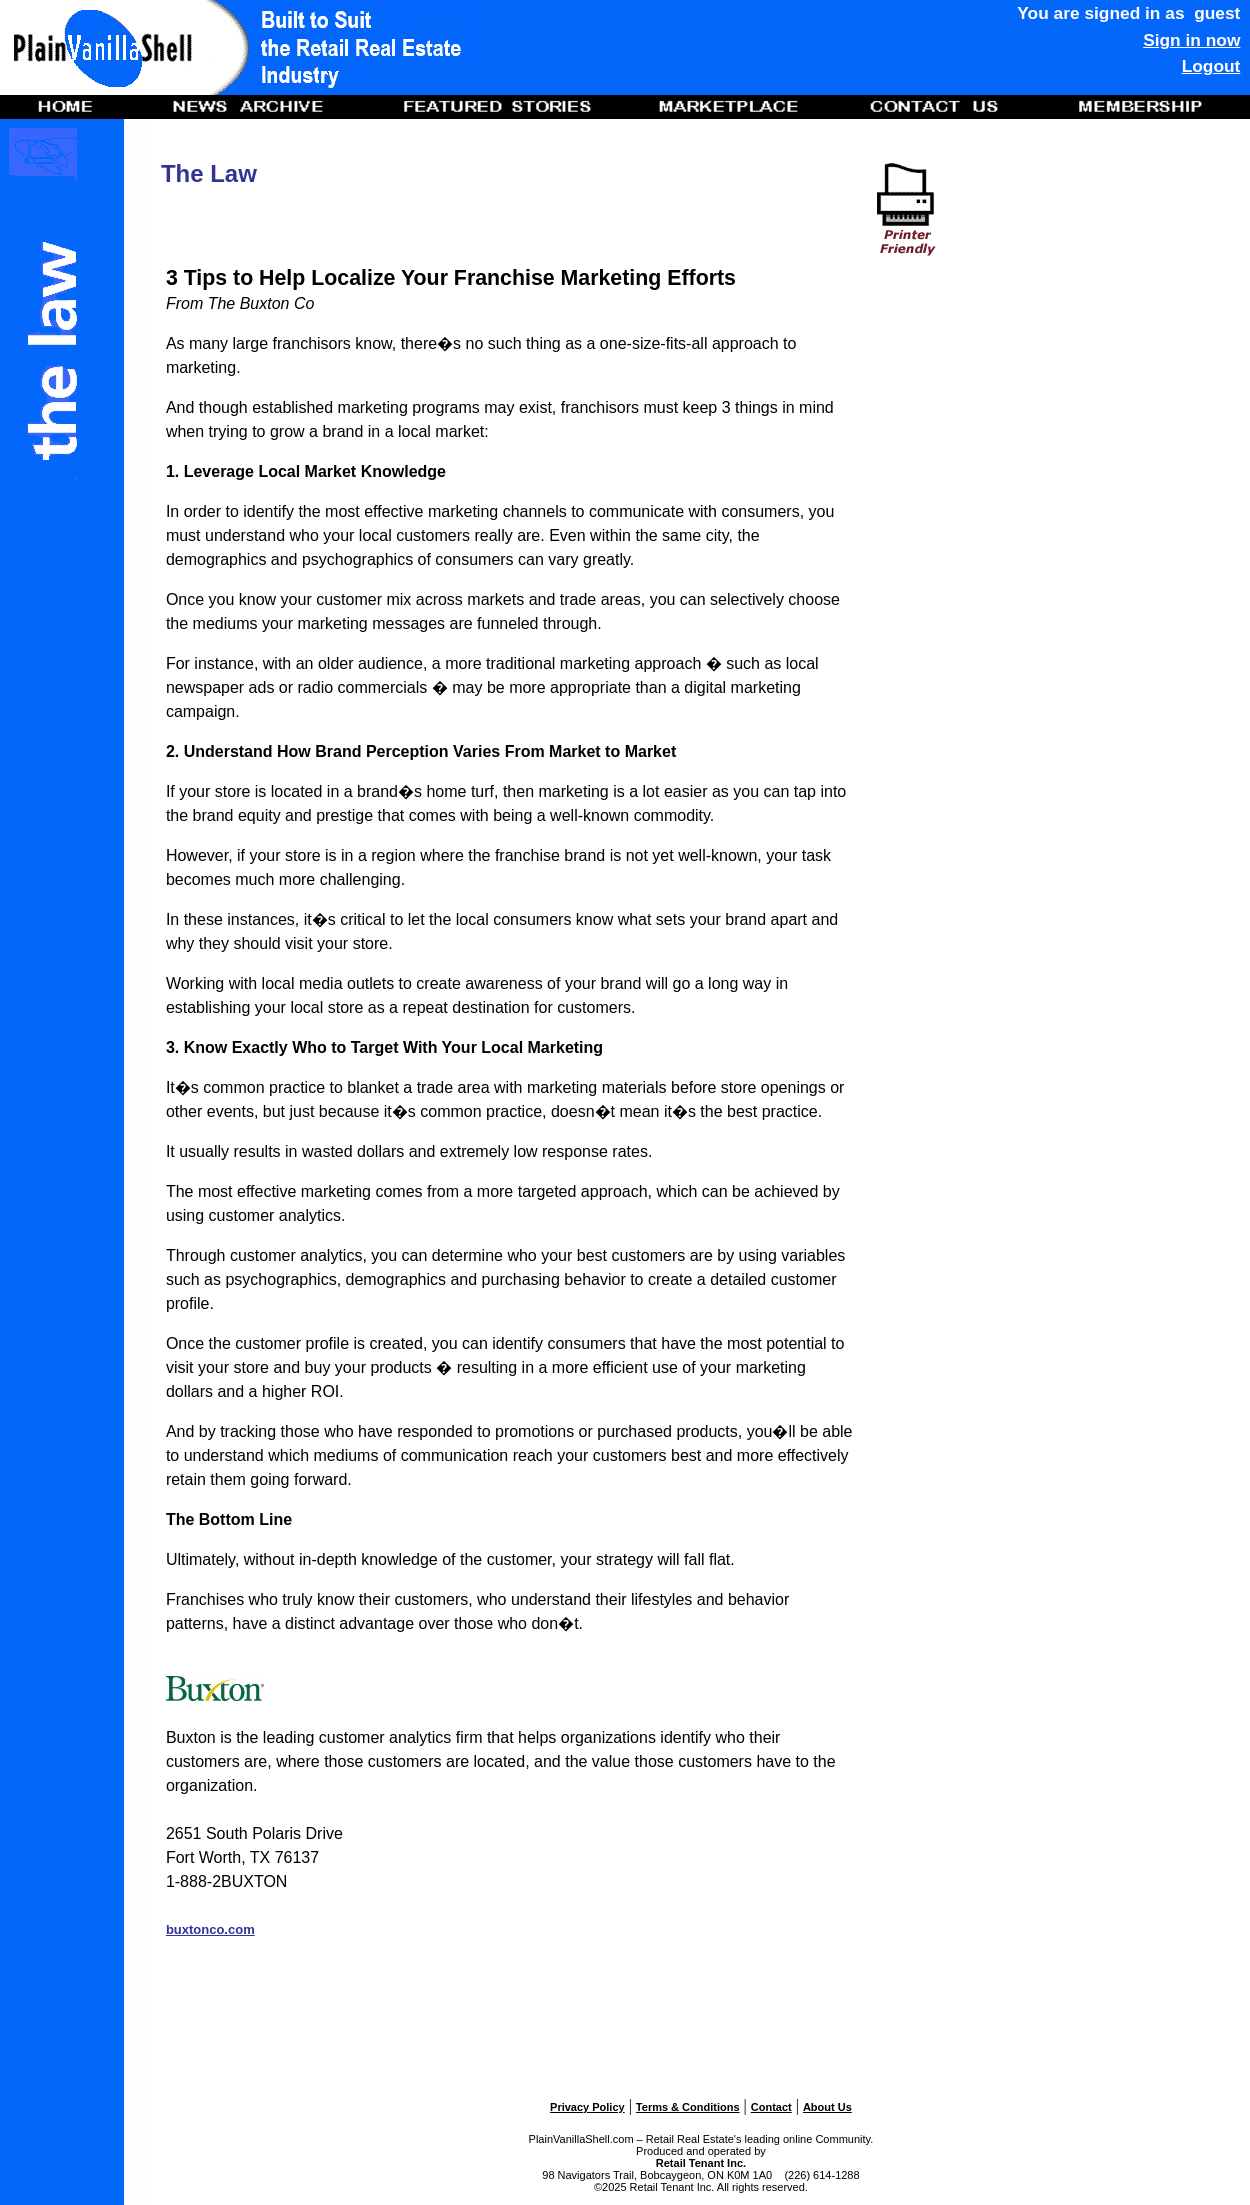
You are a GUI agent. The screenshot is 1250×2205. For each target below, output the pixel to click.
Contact (771, 2107)
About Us (827, 2107)
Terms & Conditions (688, 2107)
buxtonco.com (210, 1929)
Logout (1211, 66)
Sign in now (1191, 40)
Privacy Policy (587, 2107)
